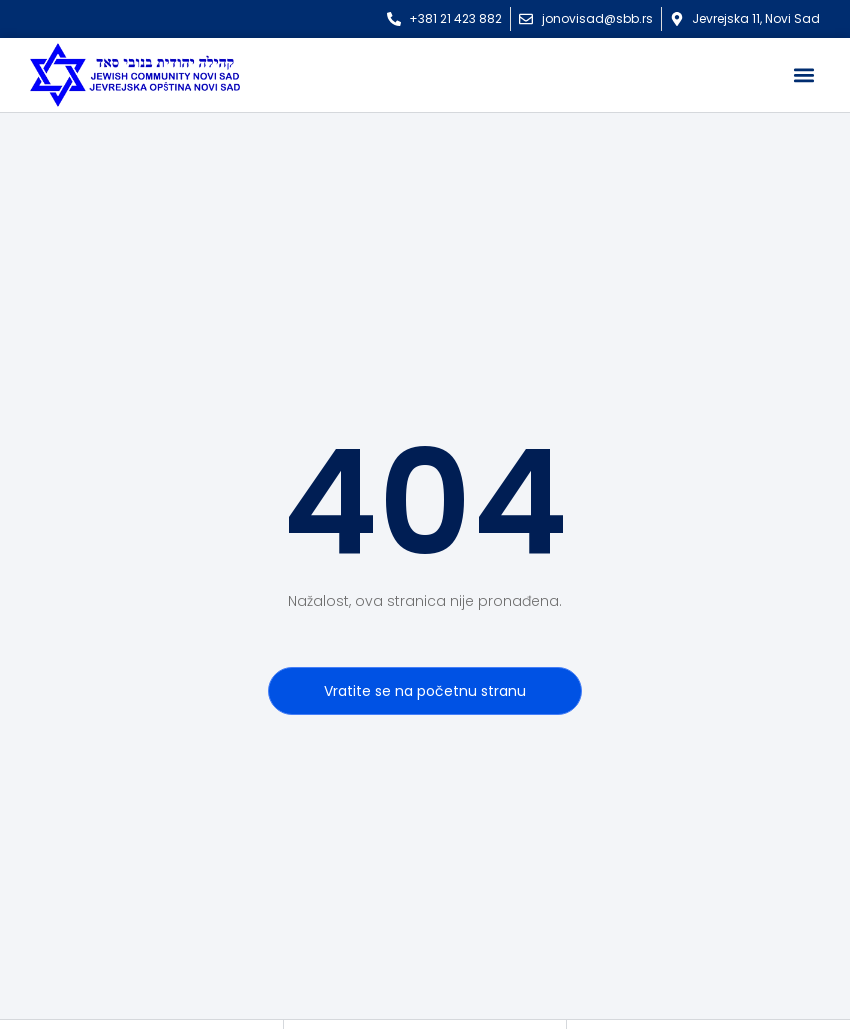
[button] (803, 75)
